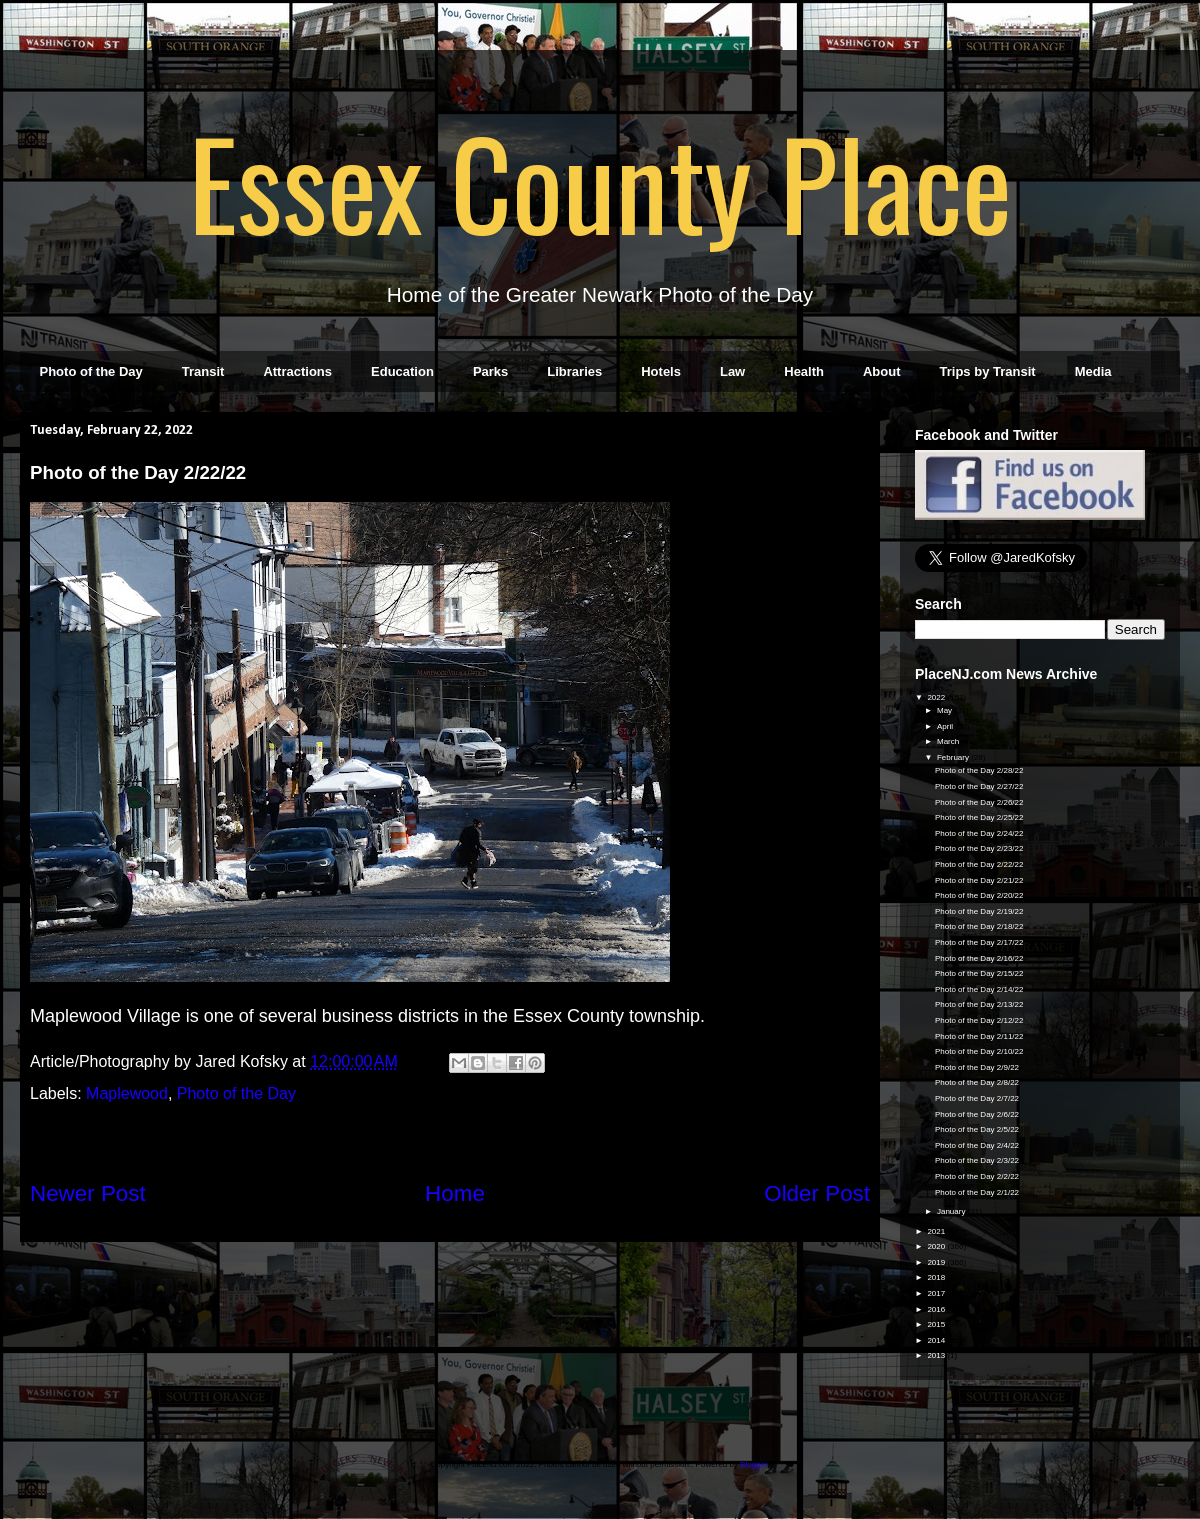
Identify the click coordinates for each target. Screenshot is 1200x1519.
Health (804, 371)
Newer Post (88, 1193)
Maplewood (127, 1093)
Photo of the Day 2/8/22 (977, 1082)
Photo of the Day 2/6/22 (977, 1114)
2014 (937, 1340)
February (954, 757)
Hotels (661, 371)
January (952, 1211)
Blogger (753, 1464)
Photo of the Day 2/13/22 (979, 1004)
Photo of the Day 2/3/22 (977, 1160)
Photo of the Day (91, 371)
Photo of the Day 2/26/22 (979, 802)
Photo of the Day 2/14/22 (979, 989)
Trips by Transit (988, 371)
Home (455, 1193)
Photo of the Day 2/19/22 (979, 911)
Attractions (297, 371)
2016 (937, 1309)
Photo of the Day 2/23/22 (979, 848)
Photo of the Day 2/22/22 (979, 864)
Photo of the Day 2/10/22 (979, 1051)
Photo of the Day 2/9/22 (977, 1067)
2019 (937, 1262)
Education (402, 371)
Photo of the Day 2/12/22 (979, 1020)
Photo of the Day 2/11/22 (979, 1036)
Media (1093, 371)
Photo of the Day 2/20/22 (979, 895)
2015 (937, 1324)
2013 (937, 1355)
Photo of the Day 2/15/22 (979, 973)
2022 (937, 697)
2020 (937, 1246)
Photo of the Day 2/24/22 (979, 833)
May (945, 710)
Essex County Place (600, 181)
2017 (937, 1293)
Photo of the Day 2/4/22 (977, 1145)
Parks (490, 371)
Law (732, 371)
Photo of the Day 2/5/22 (977, 1129)
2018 (937, 1277)
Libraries (574, 371)
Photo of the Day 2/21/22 (979, 880)
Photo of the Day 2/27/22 (979, 786)
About (882, 371)
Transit (203, 371)
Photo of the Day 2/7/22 (977, 1098)
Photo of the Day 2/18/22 (979, 926)
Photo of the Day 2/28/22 (979, 770)
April (946, 726)
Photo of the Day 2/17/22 (979, 942)
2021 (937, 1231)
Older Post (817, 1193)
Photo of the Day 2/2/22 (977, 1176)
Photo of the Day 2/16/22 (979, 958)
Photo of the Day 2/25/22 (979, 817)
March (949, 741)
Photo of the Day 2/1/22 (977, 1192)
